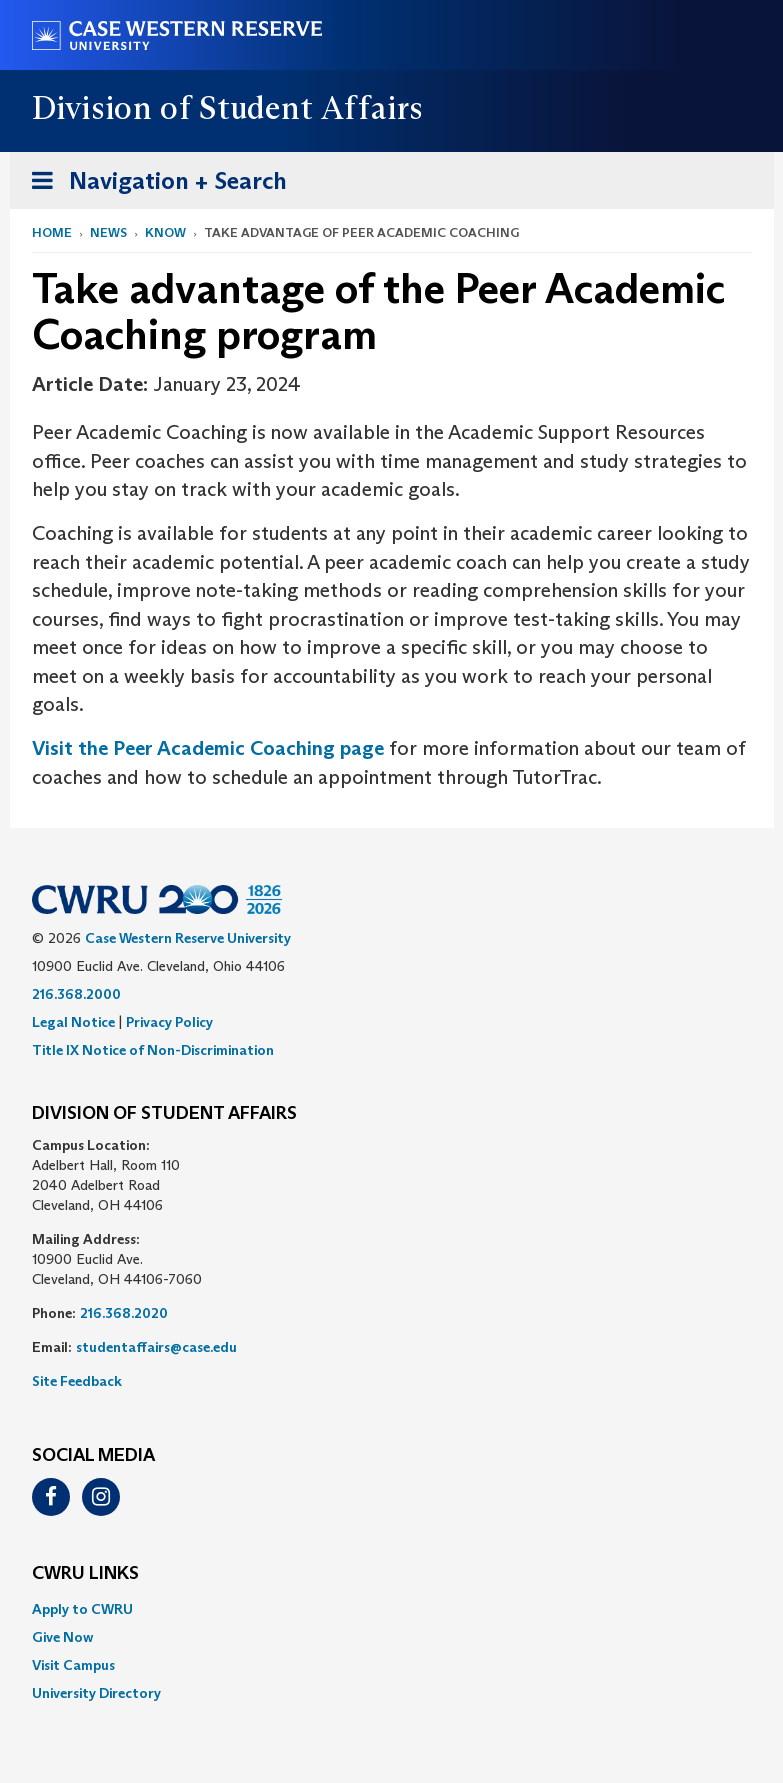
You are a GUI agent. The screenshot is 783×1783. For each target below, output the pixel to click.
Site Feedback (77, 1381)
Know (165, 232)
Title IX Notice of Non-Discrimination (153, 1050)
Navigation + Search (153, 184)
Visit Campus (73, 1665)
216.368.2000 (76, 994)
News (108, 232)
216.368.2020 (124, 1313)
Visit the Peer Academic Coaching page (208, 748)
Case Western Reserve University (188, 938)
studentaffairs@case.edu (156, 1347)
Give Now (62, 1637)
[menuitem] (392, 1609)
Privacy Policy (169, 1022)
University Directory (96, 1693)
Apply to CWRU (82, 1609)
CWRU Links (85, 1574)
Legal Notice (73, 1022)
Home (52, 232)
